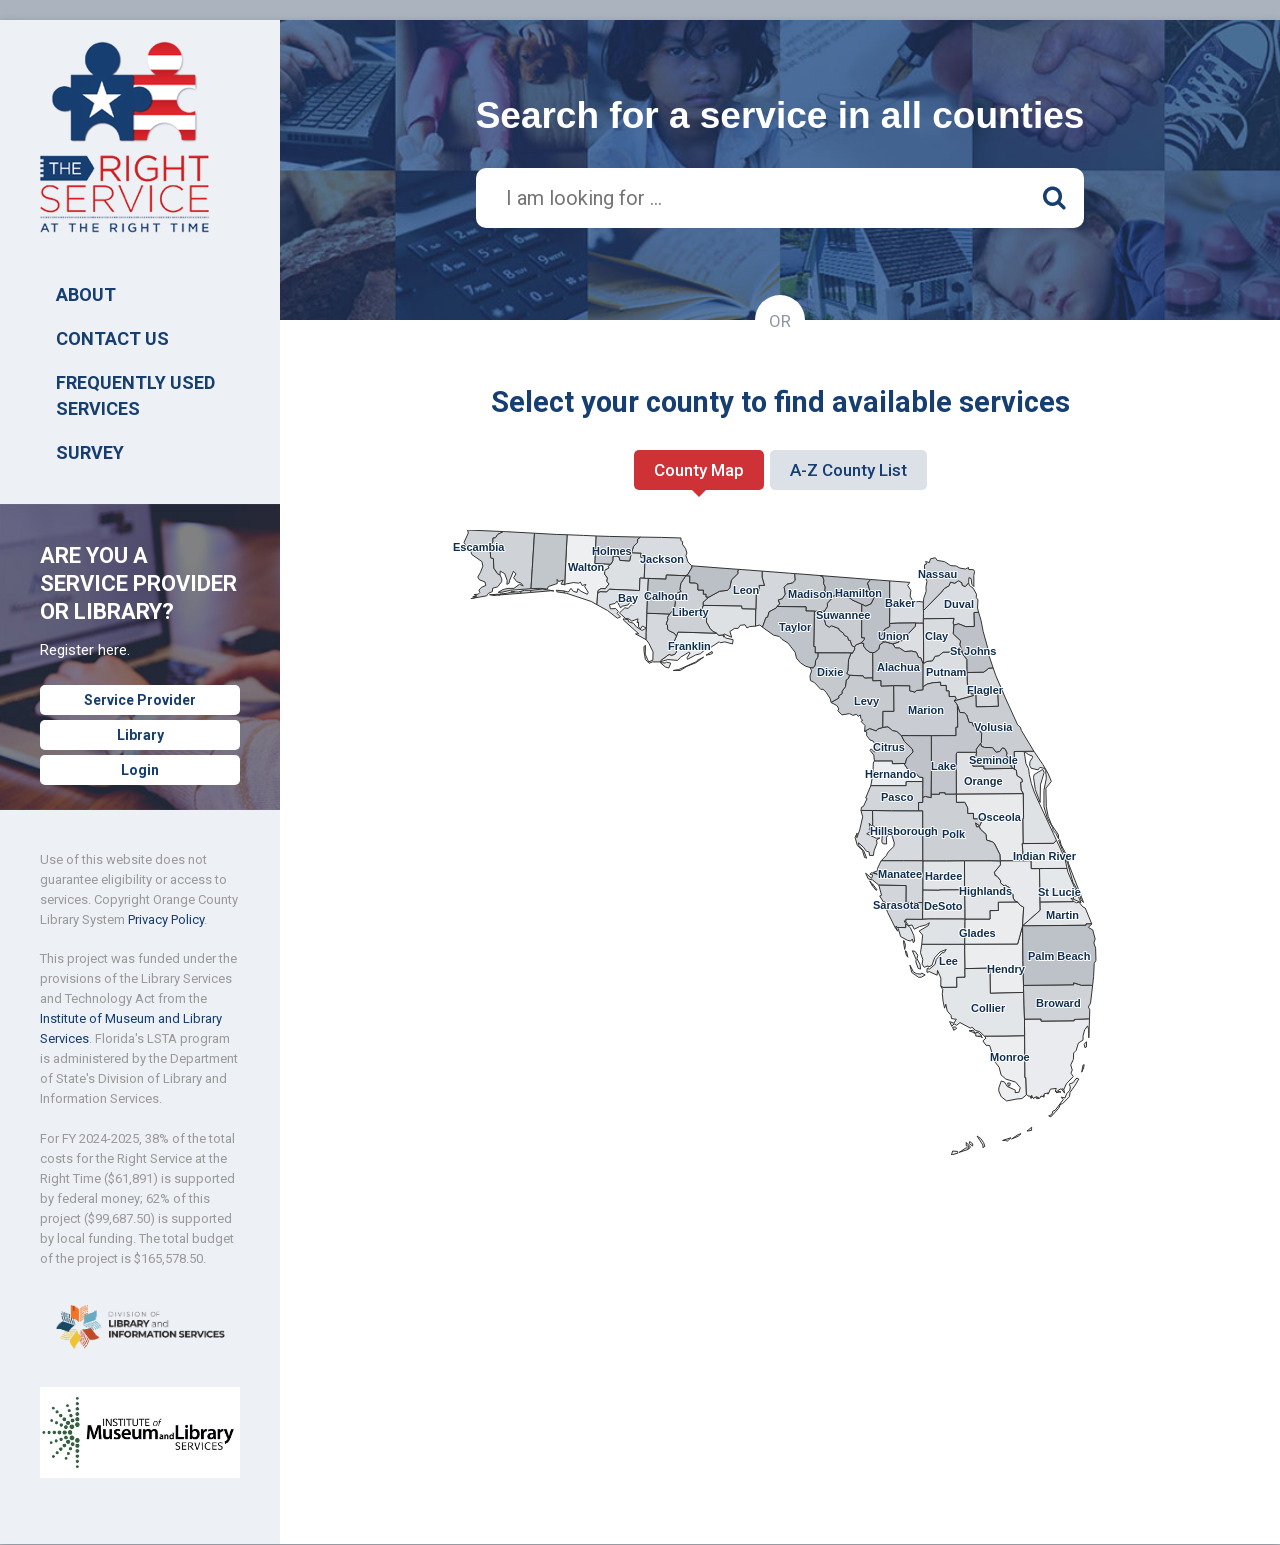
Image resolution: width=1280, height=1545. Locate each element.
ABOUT (86, 294)
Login (140, 770)
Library (140, 735)
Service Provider (140, 700)
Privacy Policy (166, 919)
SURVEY (90, 452)
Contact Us (112, 338)
